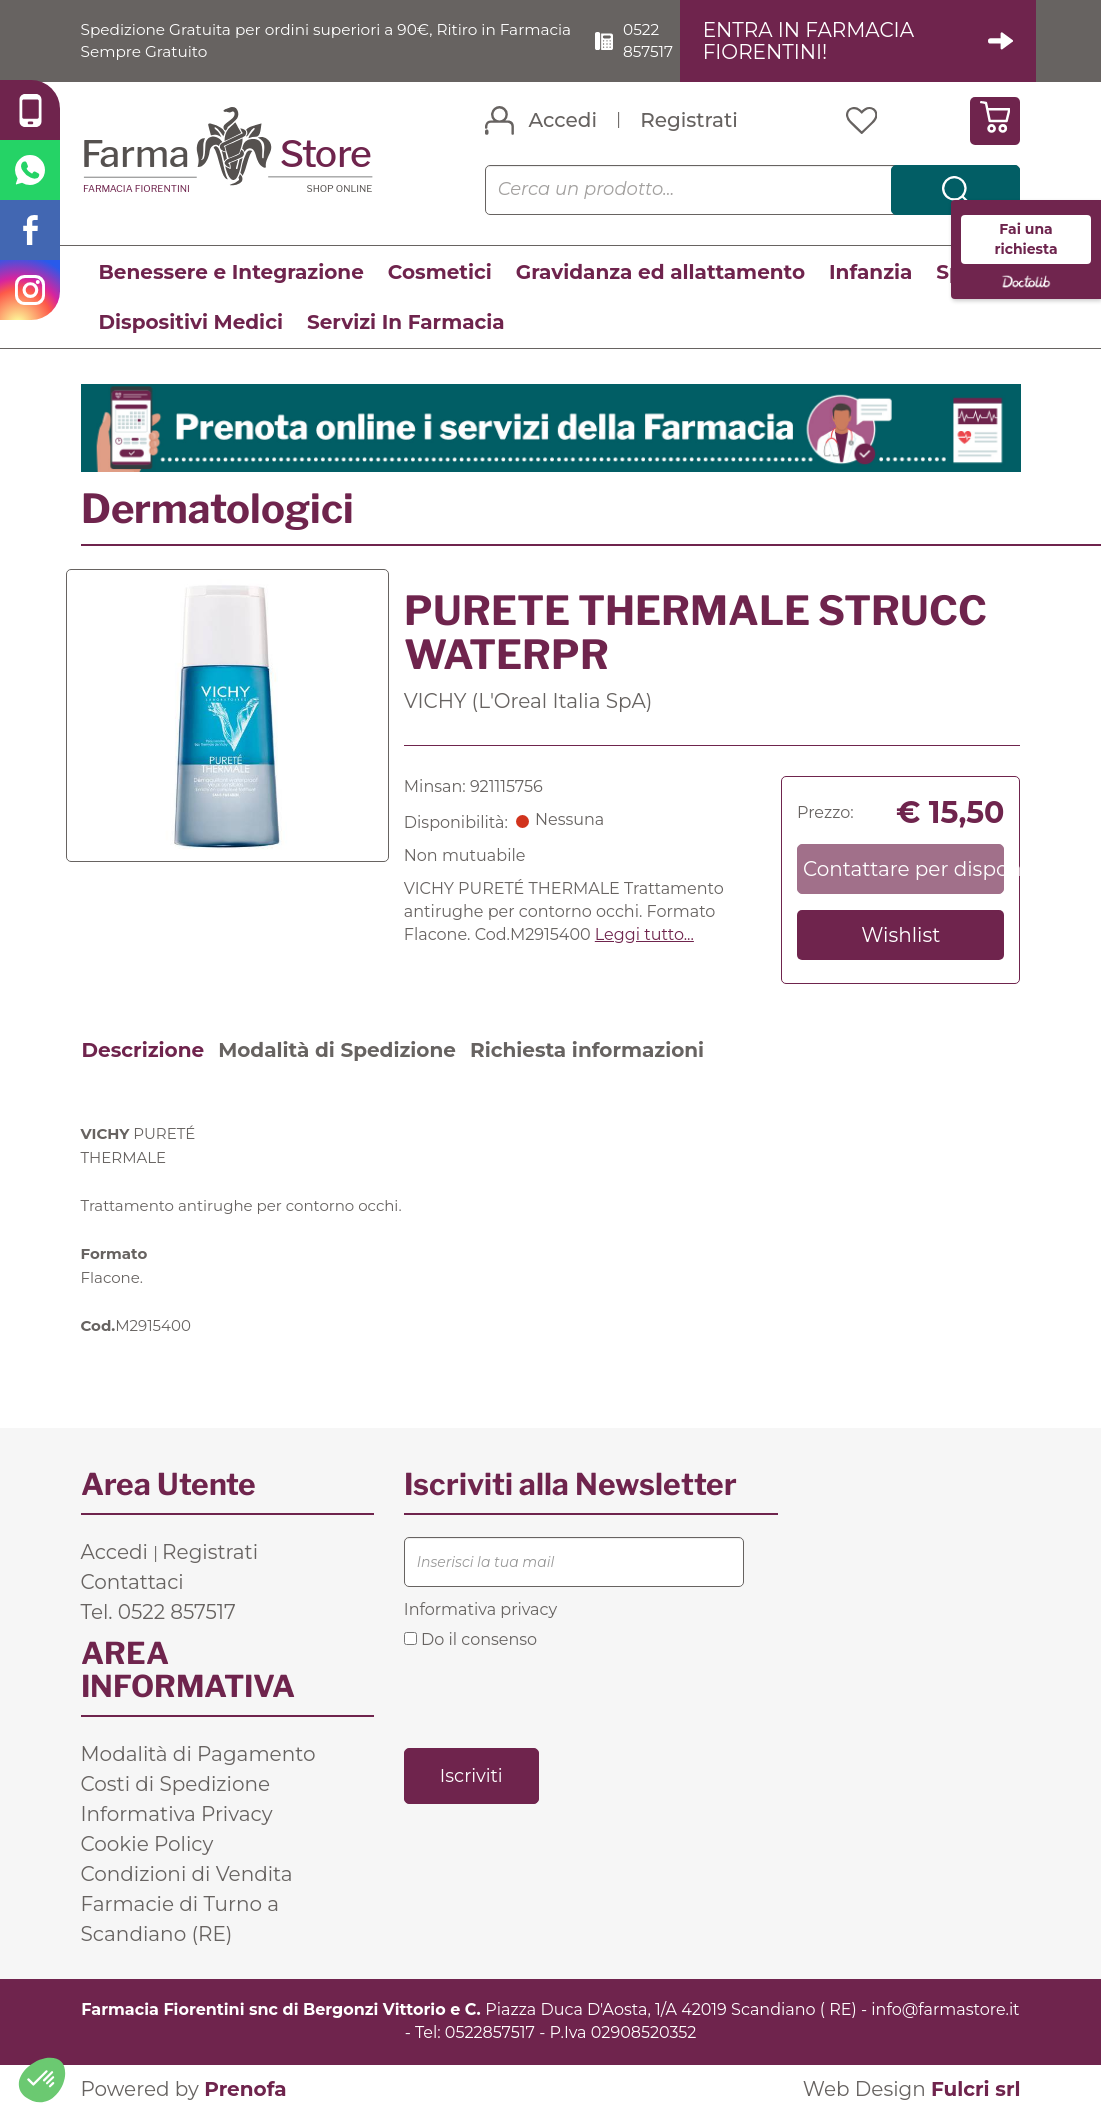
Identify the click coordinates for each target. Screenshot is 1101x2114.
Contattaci (132, 1583)
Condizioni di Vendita (187, 1875)
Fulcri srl (976, 2089)
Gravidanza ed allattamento (660, 272)
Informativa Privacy (177, 1815)
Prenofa (245, 2089)
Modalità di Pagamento (198, 1755)
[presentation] (556, 1697)
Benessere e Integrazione (231, 272)
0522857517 (490, 2032)
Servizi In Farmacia (406, 322)
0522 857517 (656, 40)
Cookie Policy (147, 1845)
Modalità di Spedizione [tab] (337, 1051)
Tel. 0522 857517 (158, 1613)
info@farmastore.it (945, 2010)
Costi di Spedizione (176, 1785)
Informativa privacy (480, 1610)
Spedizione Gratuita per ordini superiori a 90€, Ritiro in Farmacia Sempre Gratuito (298, 40)
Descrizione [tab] (143, 1051)
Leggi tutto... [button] (644, 934)
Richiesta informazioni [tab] (587, 1051)
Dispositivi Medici (191, 322)
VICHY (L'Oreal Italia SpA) (528, 701)
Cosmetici (440, 272)
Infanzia (870, 272)
